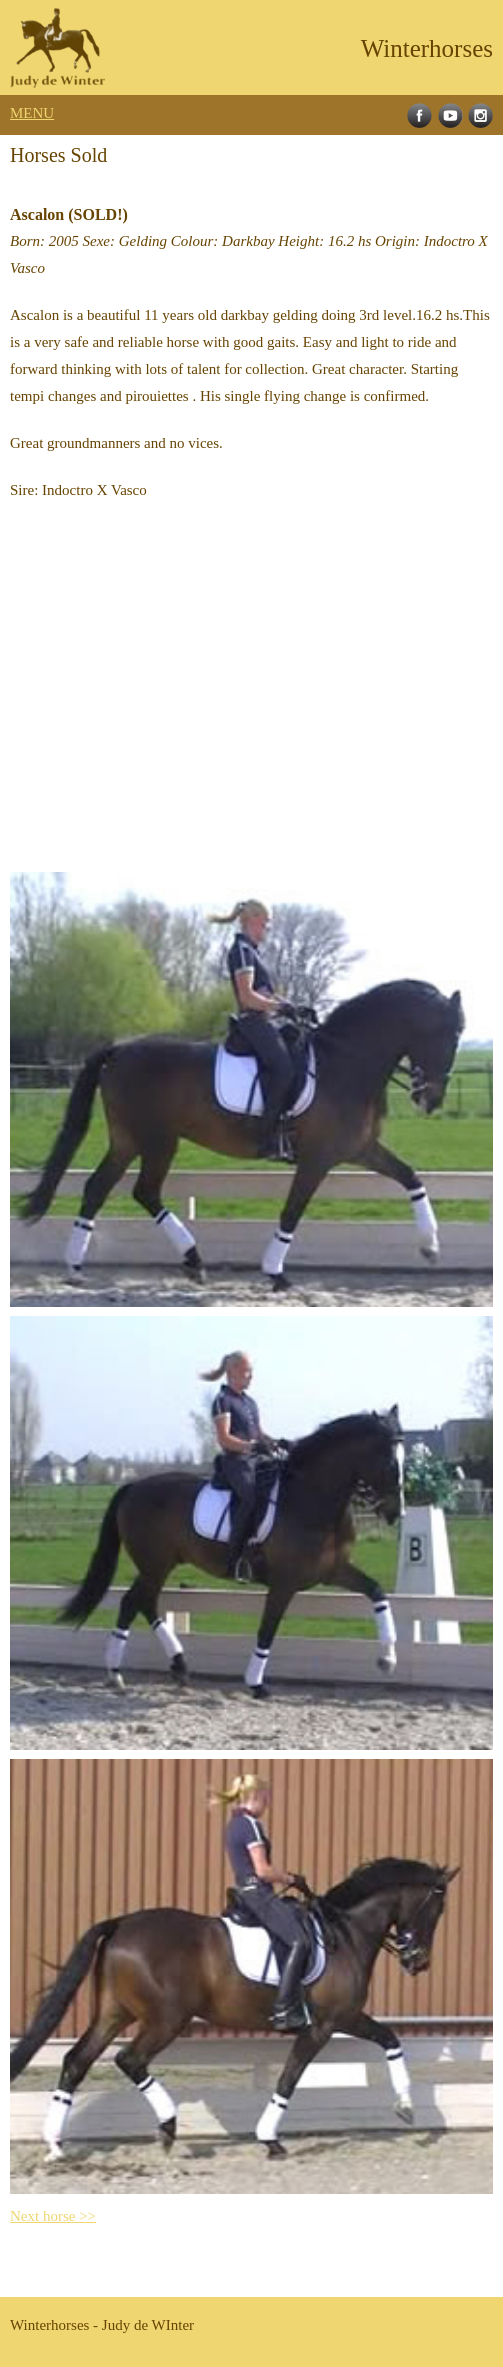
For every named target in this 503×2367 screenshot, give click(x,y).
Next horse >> (53, 2216)
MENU (32, 113)
